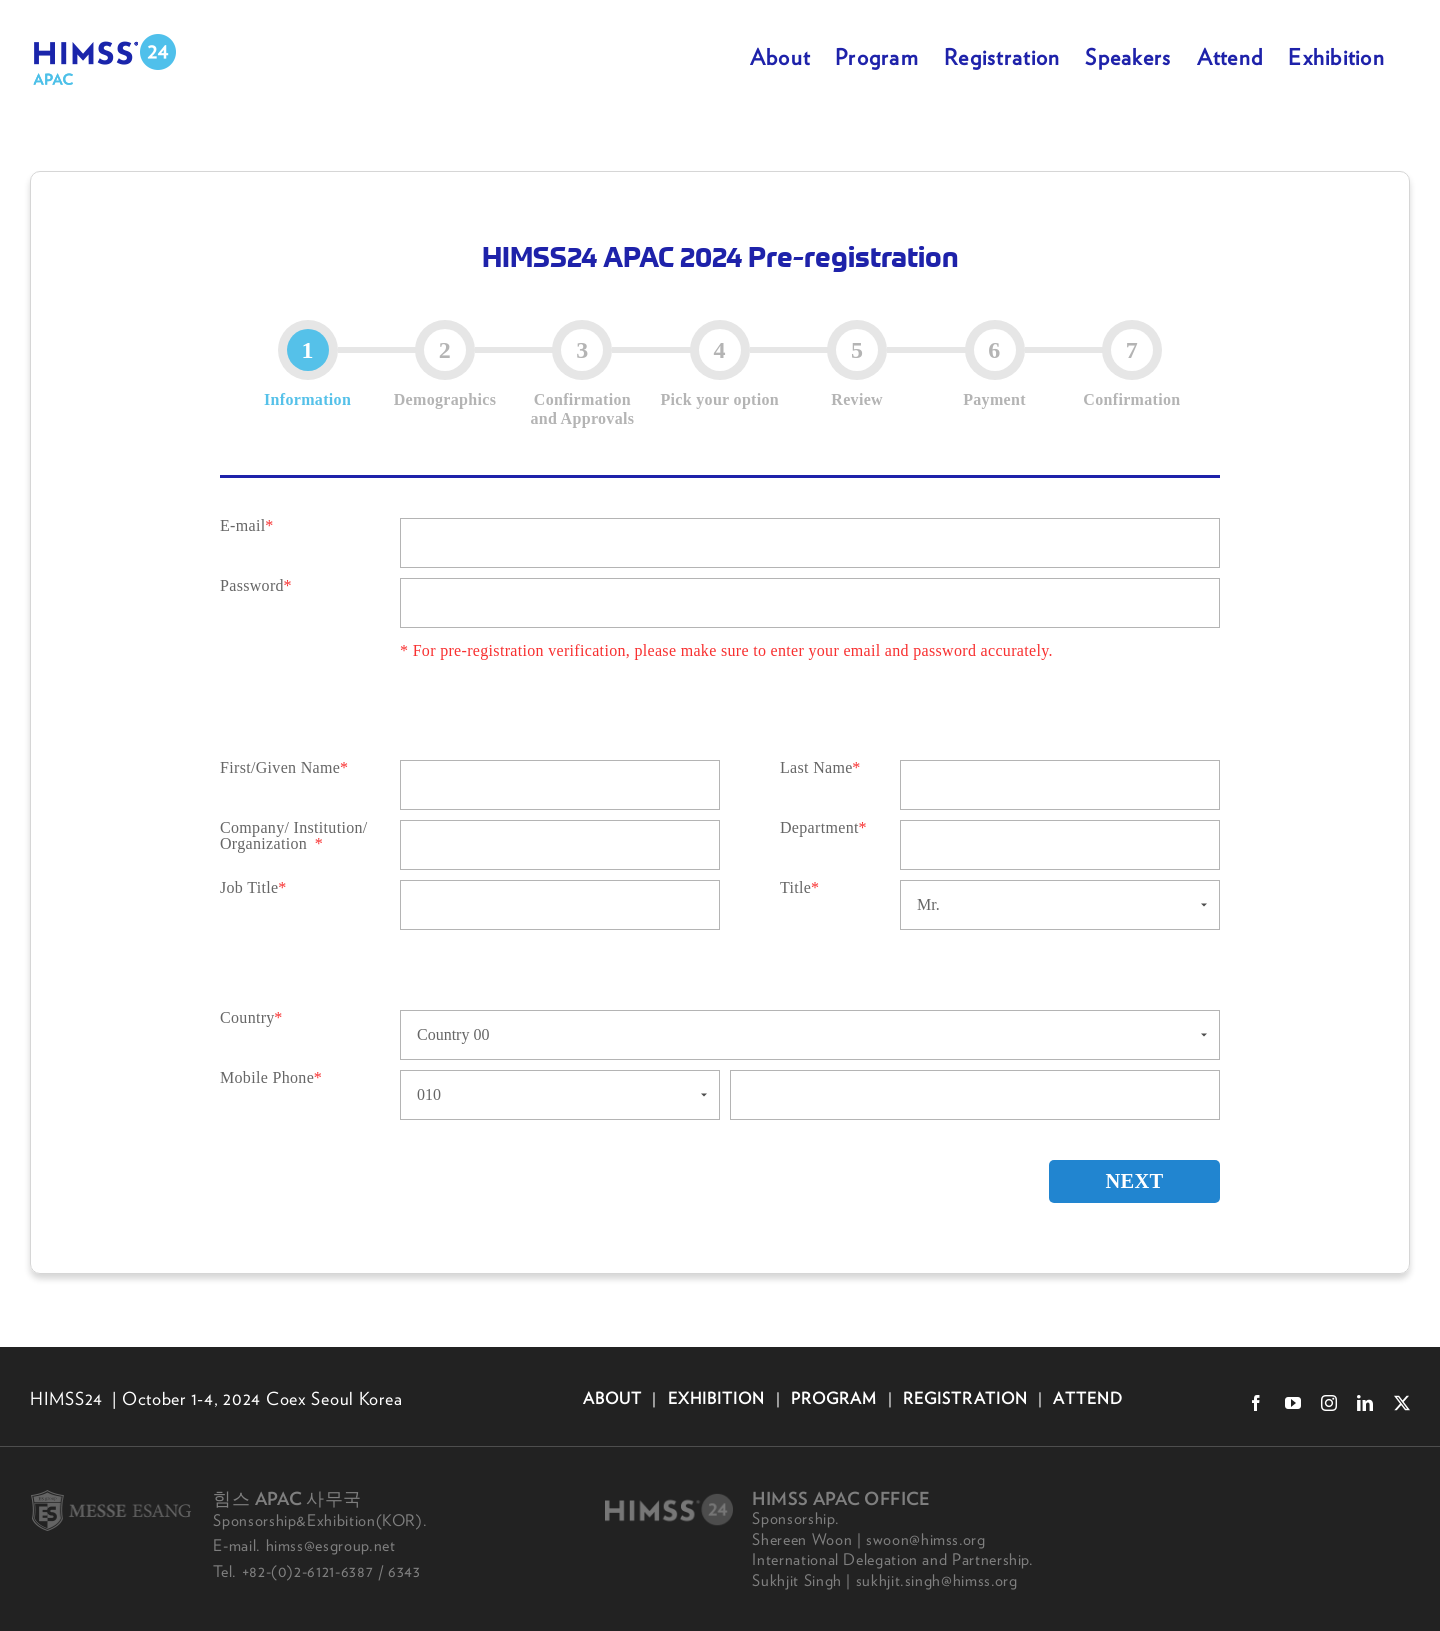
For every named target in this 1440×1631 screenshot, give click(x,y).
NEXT (1123, 1182)
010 (429, 1094)
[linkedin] (1365, 1403)
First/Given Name (280, 768)
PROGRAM (834, 1398)
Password (252, 586)
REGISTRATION (965, 1398)
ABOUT (615, 1398)
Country (247, 1018)
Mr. (928, 904)
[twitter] (1402, 1403)
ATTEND (1085, 1398)
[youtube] (1293, 1403)
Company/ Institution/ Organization (294, 836)
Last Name (816, 768)
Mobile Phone (267, 1078)
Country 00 (453, 1034)
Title (795, 888)
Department (819, 828)
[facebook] (1256, 1403)
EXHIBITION (716, 1398)
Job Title (249, 888)
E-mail (242, 526)
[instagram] (1329, 1403)
